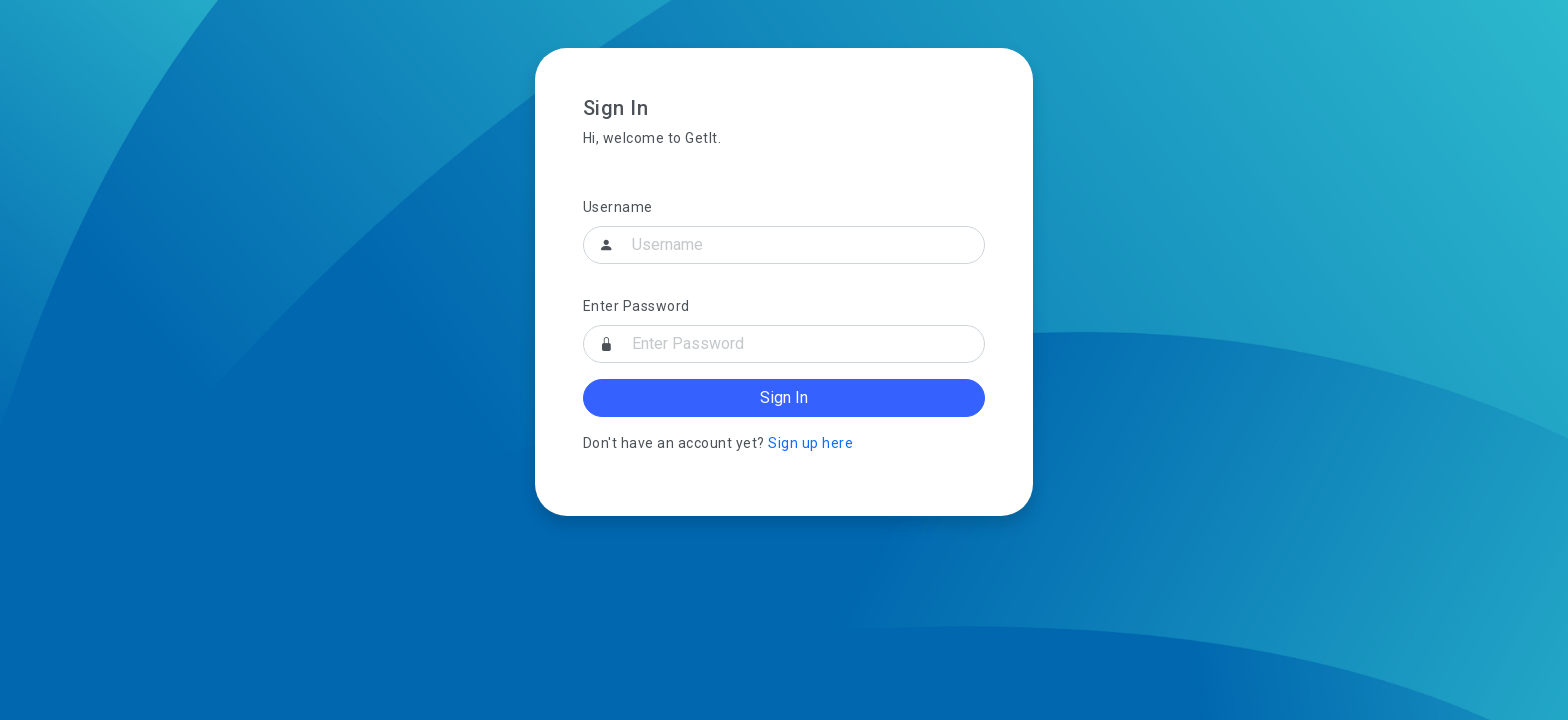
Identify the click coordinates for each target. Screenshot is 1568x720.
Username (618, 207)
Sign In (784, 397)
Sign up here (810, 443)
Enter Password (636, 306)
